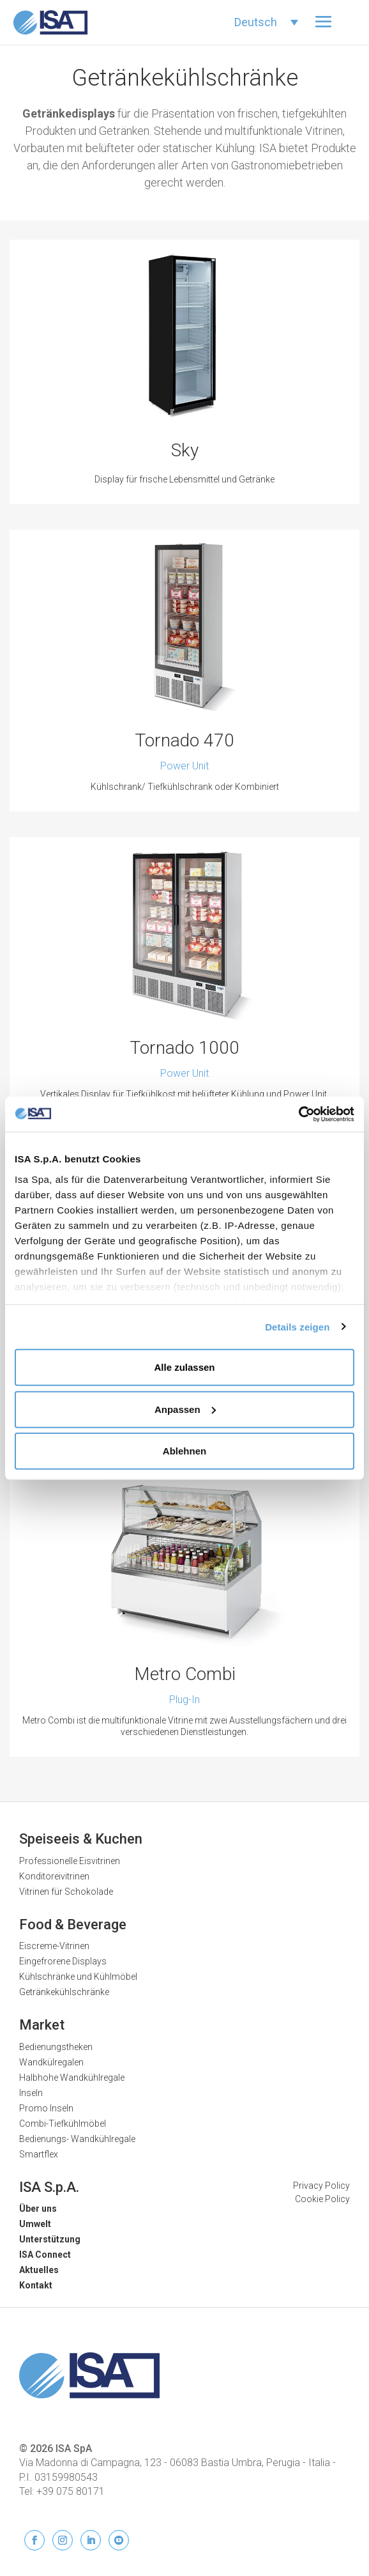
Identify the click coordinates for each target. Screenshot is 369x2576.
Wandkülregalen (51, 2062)
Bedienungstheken (56, 2047)
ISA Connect (45, 2254)
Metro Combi (185, 1674)
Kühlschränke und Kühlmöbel (78, 1976)
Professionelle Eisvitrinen (69, 1861)
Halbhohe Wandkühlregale (71, 2077)
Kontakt (35, 2285)
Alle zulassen (184, 1367)
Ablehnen (184, 1451)
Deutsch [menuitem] (255, 22)
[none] (266, 22)
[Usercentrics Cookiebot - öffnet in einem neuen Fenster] (298, 1114)
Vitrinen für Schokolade (66, 1891)
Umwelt (35, 2224)
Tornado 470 (184, 740)
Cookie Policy (322, 2199)
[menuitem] (266, 22)
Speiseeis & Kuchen (80, 1839)
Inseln (31, 2093)
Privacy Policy (321, 2185)
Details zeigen (297, 1326)
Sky (185, 450)
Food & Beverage (72, 1924)
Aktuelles (39, 2270)
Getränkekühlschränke (64, 1992)
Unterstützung (49, 2239)
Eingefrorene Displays (63, 1961)
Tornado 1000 (184, 1047)
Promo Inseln (46, 2108)
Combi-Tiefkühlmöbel (62, 2123)
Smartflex (38, 2154)
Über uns (38, 2208)
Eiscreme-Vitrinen (54, 1946)
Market (41, 2025)
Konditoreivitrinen (54, 1876)
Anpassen (185, 1408)
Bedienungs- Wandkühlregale (77, 2139)
